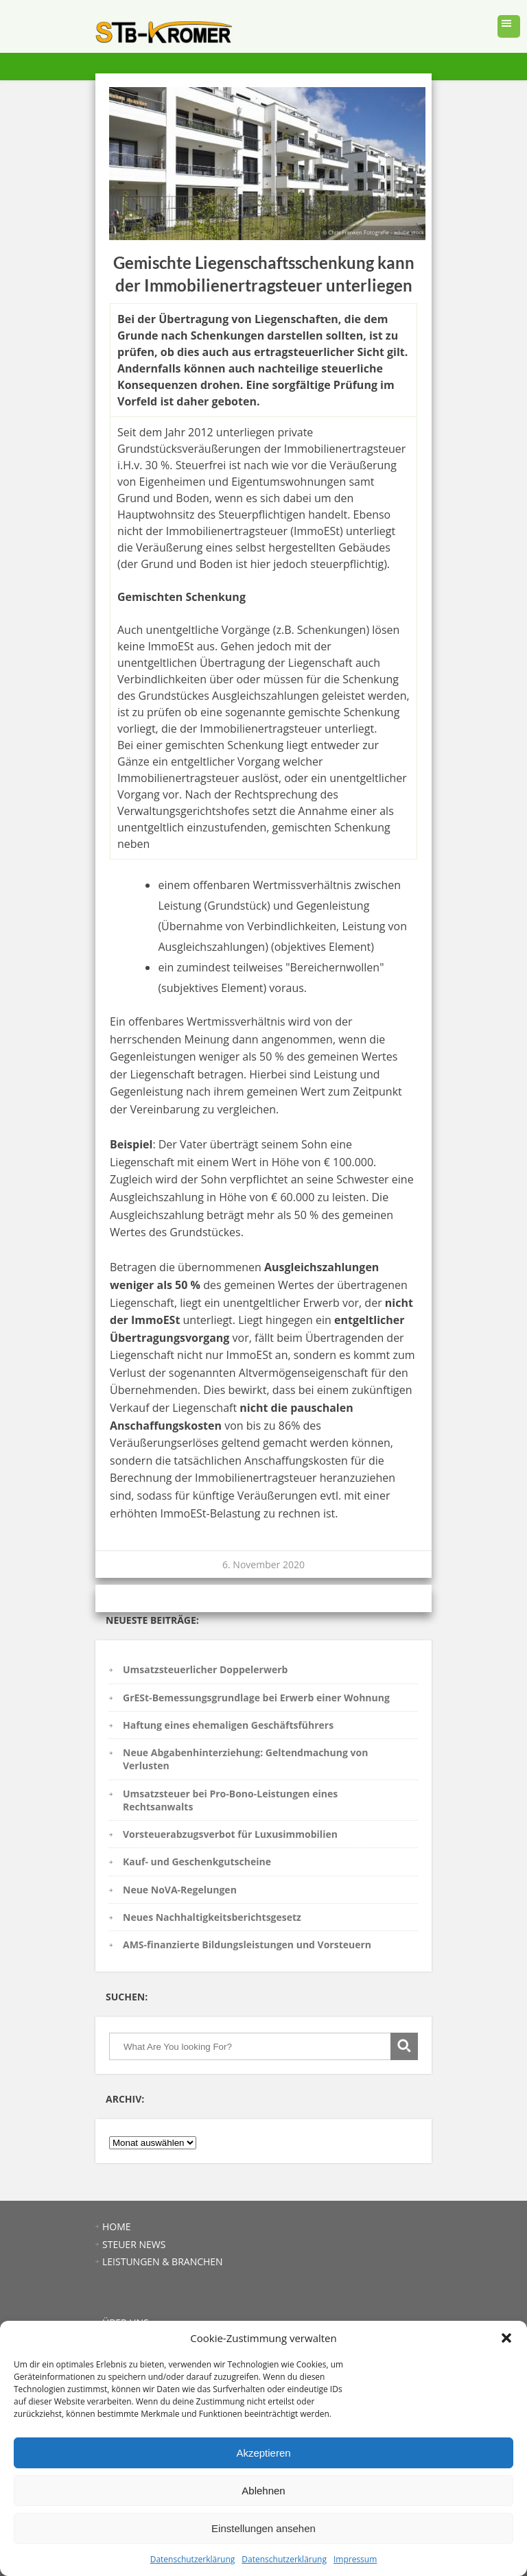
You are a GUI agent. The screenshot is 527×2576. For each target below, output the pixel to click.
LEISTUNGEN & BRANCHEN (162, 2261)
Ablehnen (263, 2490)
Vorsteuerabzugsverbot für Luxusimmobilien (230, 1834)
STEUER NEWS (133, 2244)
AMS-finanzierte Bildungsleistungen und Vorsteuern (247, 1944)
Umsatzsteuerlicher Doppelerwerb (205, 1669)
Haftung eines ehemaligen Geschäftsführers (228, 1725)
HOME (116, 2226)
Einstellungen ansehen (263, 2528)
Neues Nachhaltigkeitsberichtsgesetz (212, 1917)
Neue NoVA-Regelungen (180, 1889)
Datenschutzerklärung (192, 2559)
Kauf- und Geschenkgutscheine (197, 1861)
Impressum (355, 2559)
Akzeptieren (263, 2453)
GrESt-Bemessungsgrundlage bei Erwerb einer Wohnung (256, 1697)
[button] (506, 2338)
